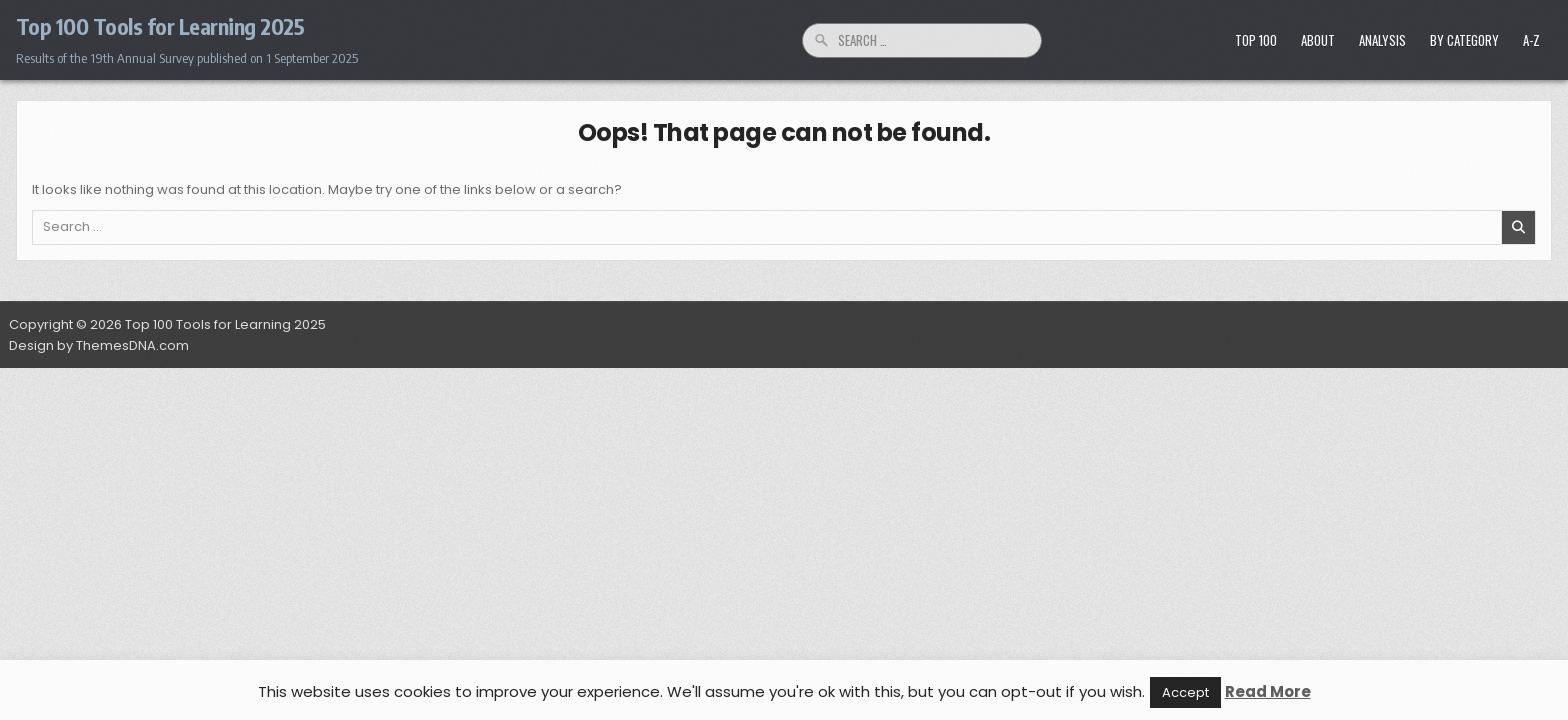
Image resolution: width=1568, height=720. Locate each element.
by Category (1464, 40)
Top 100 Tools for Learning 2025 (160, 26)
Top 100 (1256, 40)
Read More (1268, 691)
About (1318, 40)
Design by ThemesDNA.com (99, 345)
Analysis (1382, 40)
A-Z (1531, 40)
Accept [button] (1185, 692)
